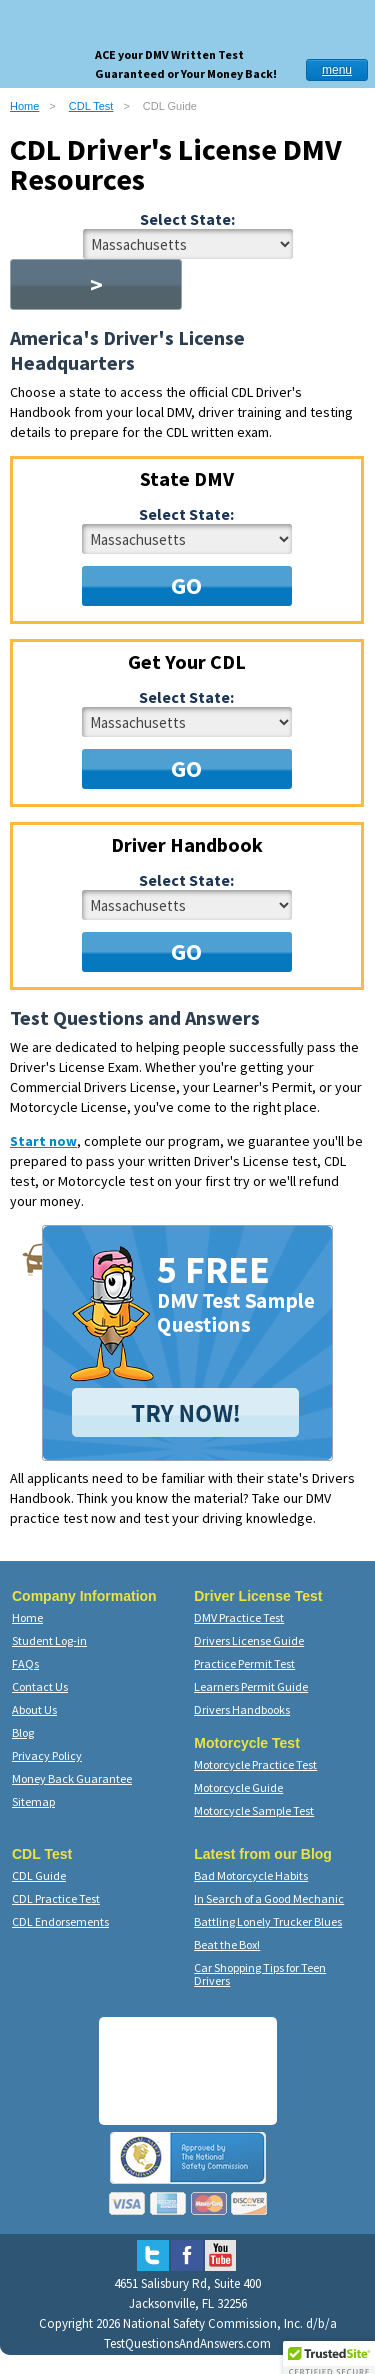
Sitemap (33, 1801)
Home (24, 106)
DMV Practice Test (239, 1617)
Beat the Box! (227, 1944)
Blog (23, 1732)
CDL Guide (39, 1875)
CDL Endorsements (60, 1921)
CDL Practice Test (56, 1898)
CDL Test (91, 106)
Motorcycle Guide (238, 1787)
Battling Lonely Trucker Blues (268, 1921)
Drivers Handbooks (242, 1709)
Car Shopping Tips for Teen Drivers (260, 1974)
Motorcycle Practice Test (255, 1764)
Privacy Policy (47, 1755)
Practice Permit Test (244, 1663)
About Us (34, 1709)
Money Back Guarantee (72, 1778)
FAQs (25, 1663)
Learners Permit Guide (251, 1686)
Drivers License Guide (249, 1640)
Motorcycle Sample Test (254, 1810)
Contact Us (40, 1686)
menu (337, 70)
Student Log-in (49, 1640)
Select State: (187, 219)
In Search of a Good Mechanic (269, 1898)
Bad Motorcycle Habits (251, 1875)
